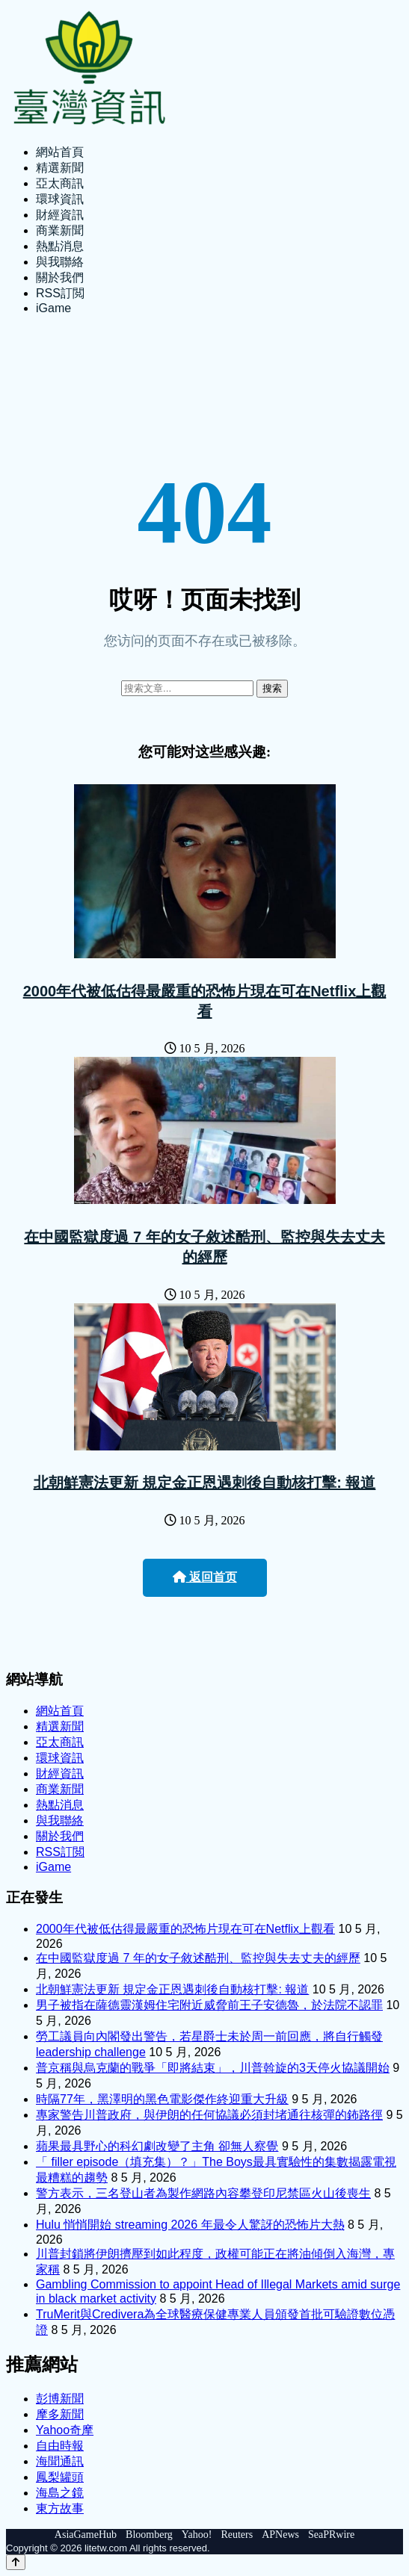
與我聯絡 (60, 261)
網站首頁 (60, 152)
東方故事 (60, 2508)
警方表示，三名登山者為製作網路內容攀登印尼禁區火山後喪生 (203, 2193)
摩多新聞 (60, 2414)
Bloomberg (149, 2534)
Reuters (237, 2534)
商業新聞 (60, 230)
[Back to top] (15, 2562)
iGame (53, 308)
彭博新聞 (60, 2398)
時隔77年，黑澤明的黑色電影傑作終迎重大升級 (162, 2099)
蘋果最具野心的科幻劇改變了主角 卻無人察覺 (157, 2146)
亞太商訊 (60, 183)
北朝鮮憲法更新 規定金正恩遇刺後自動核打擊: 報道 (205, 1482)
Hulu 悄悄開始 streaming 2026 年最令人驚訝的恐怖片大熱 (190, 2224)
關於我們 (60, 277)
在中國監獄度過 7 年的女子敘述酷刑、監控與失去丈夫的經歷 (198, 1958)
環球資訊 (60, 199)
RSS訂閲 (60, 293)
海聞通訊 (60, 2461)
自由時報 (60, 2445)
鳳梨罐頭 (60, 2477)
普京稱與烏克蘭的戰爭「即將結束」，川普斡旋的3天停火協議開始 (213, 2067)
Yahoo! (197, 2534)
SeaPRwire (331, 2534)
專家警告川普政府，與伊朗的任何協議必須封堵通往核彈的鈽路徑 (209, 2114)
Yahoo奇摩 (64, 2430)
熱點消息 (60, 246)
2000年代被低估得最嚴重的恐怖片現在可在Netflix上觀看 (185, 1928)
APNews (280, 2534)
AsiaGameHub (86, 2534)
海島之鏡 (60, 2492)
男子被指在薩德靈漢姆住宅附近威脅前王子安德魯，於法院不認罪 (209, 2005)
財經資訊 (60, 214)
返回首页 (205, 1577)
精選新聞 (60, 167)
